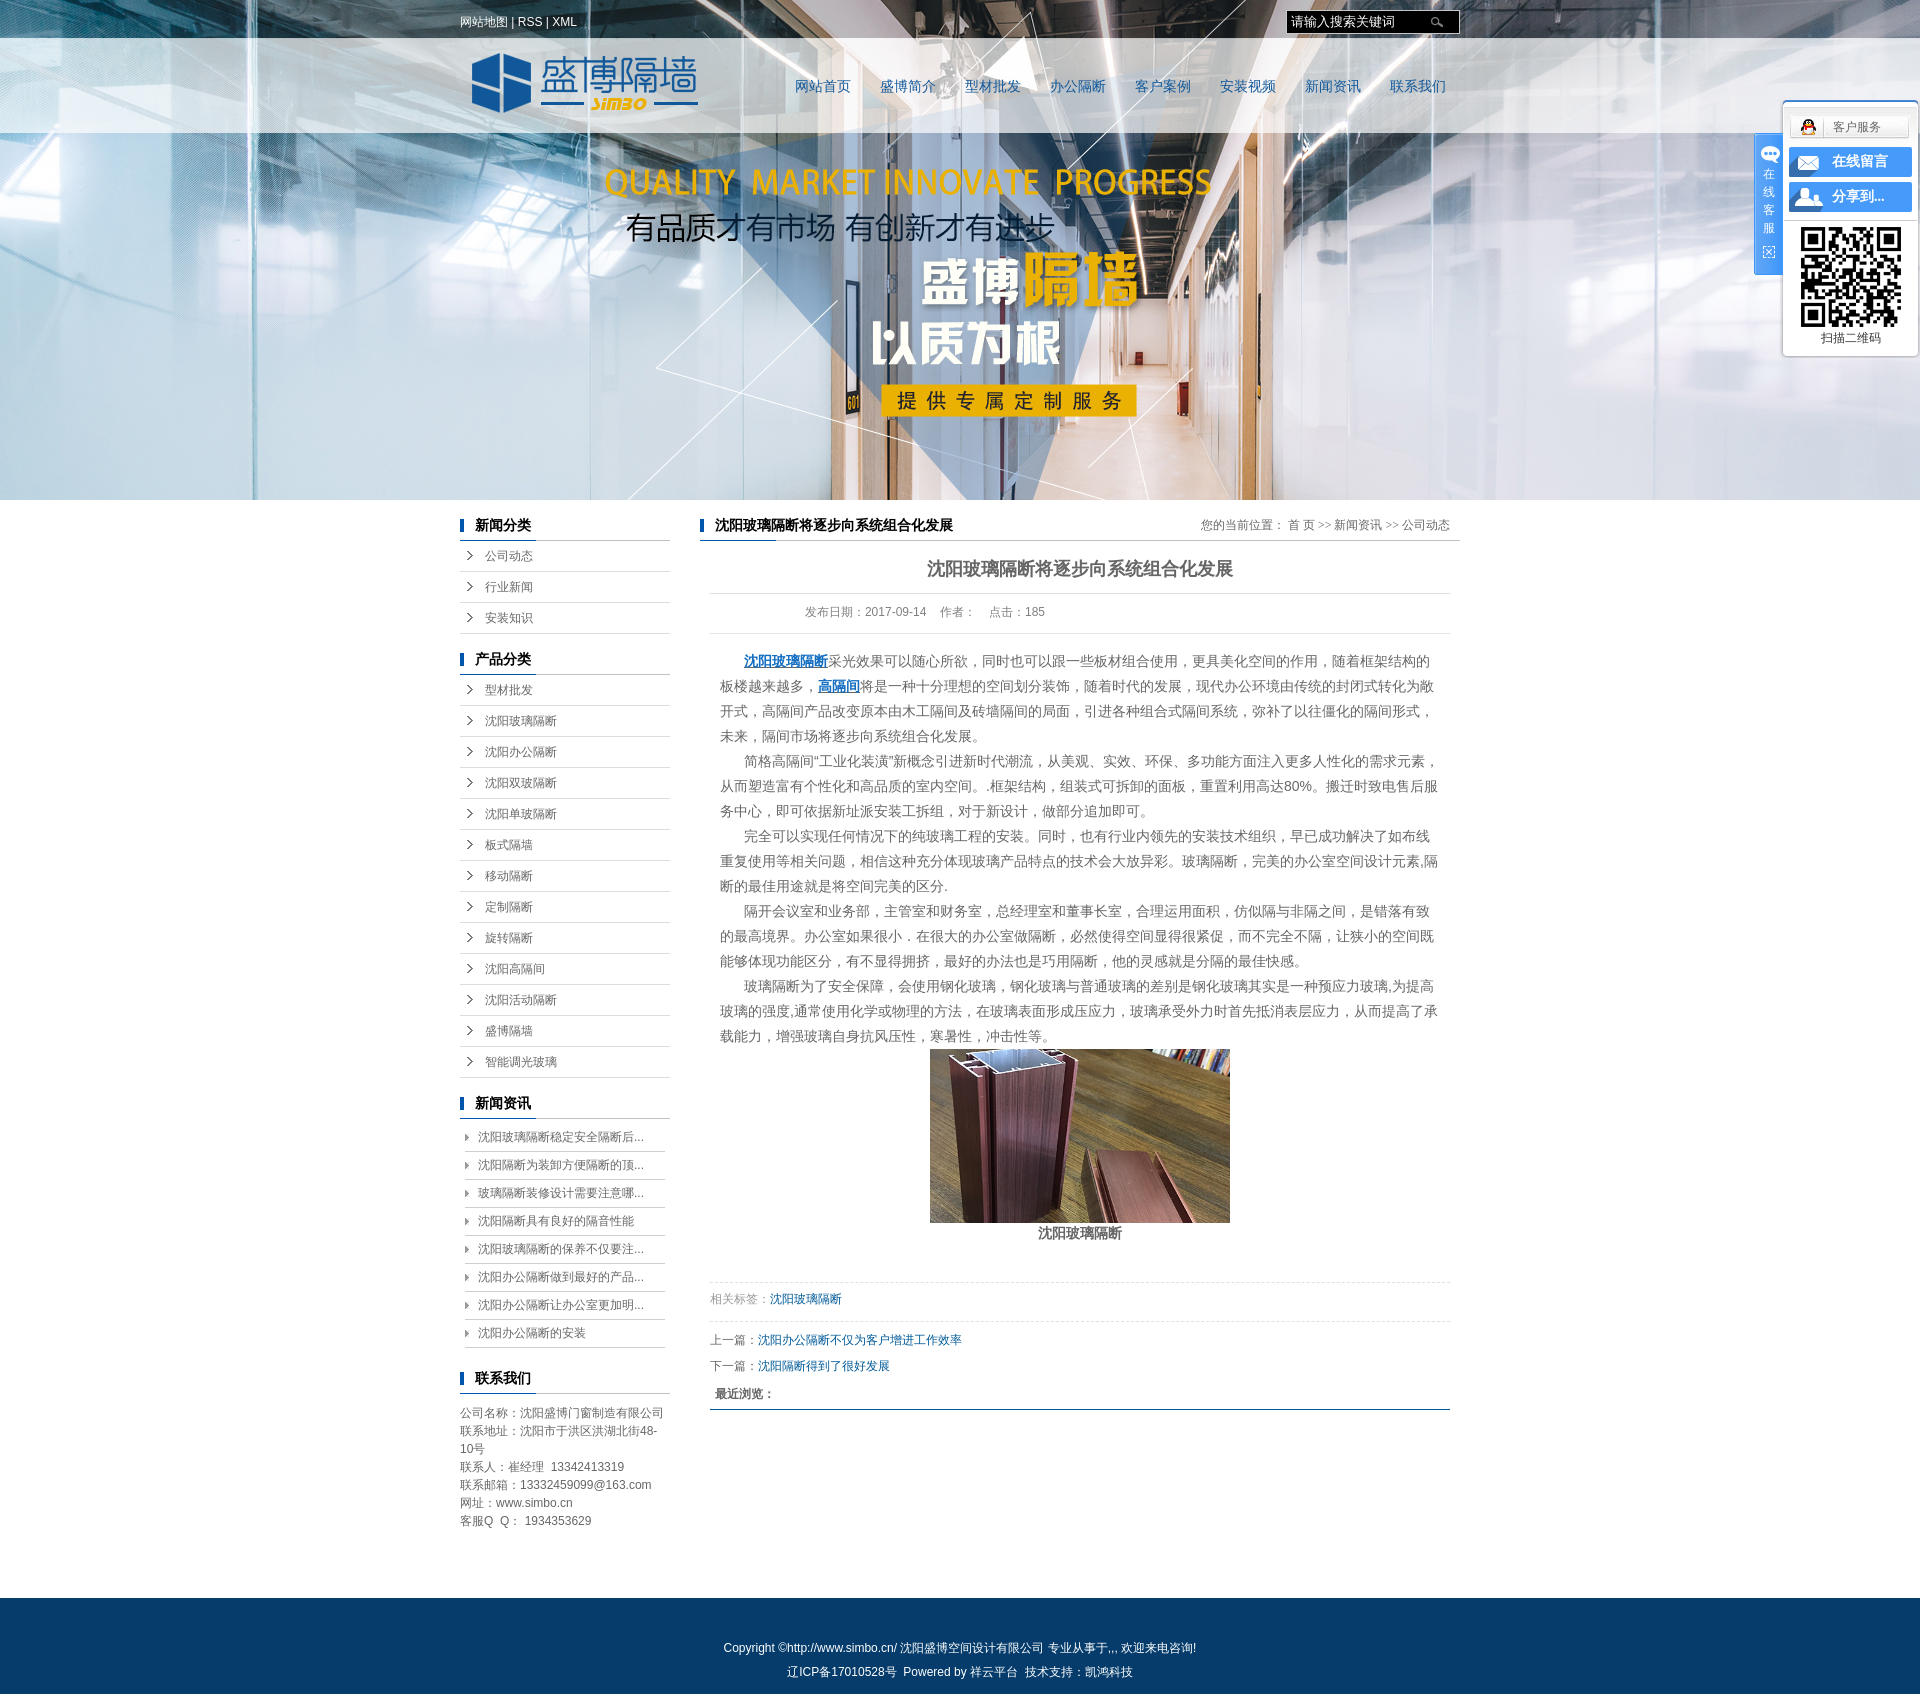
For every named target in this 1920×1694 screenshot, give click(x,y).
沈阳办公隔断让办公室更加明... (561, 1305)
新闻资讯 (1333, 86)
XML (564, 22)
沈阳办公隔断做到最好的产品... (561, 1277)
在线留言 (1860, 161)
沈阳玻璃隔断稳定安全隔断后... (561, 1137)
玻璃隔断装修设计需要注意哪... (561, 1193)
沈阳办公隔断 (521, 752)
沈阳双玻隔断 (521, 783)
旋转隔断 (509, 938)
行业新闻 (509, 587)
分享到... (1858, 196)
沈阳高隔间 (515, 969)
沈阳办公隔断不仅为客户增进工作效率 (860, 1340)
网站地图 (484, 22)
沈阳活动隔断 (521, 1000)
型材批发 (993, 86)
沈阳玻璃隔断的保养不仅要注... (561, 1249)
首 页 (1301, 525)
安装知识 (509, 618)
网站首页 (823, 86)
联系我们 (1418, 86)
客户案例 (1163, 86)
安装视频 (1248, 86)
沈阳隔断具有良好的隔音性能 (556, 1221)
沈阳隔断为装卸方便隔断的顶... (561, 1165)
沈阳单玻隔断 (521, 814)
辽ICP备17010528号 (841, 1672)
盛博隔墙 (509, 1031)
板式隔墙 (509, 845)
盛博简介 (908, 86)
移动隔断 (509, 876)
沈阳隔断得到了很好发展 (824, 1366)
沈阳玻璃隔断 (521, 721)
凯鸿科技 (1109, 1672)
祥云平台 (994, 1672)
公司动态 (509, 556)
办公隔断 (1078, 86)
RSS (530, 22)
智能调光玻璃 (521, 1062)
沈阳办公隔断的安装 (532, 1333)
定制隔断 (509, 907)
